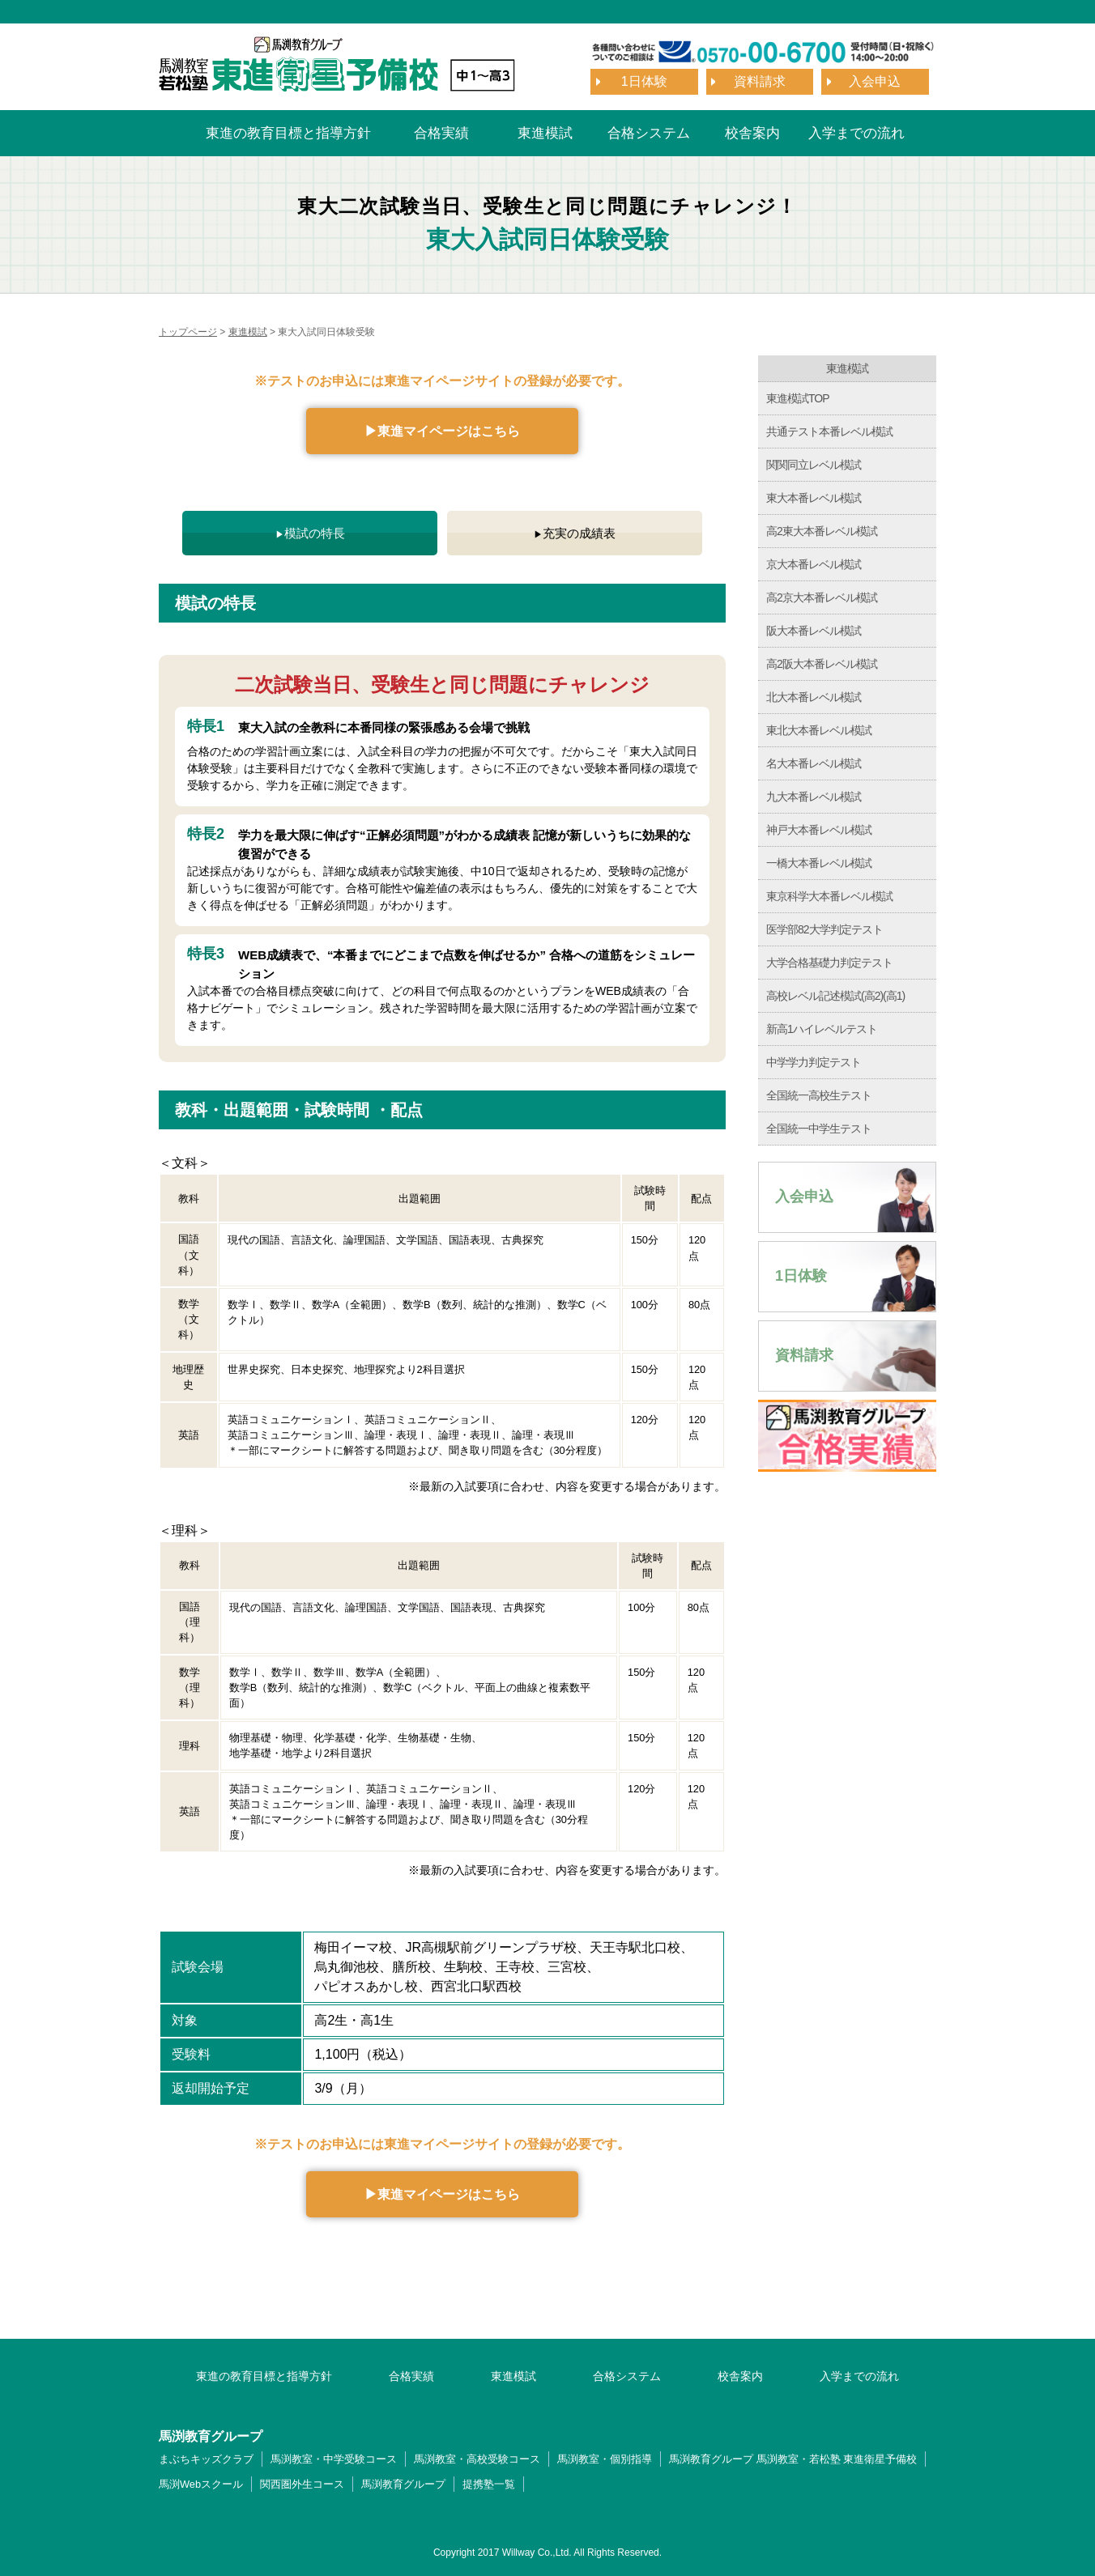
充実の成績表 (579, 533)
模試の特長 (314, 533)
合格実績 (441, 133)
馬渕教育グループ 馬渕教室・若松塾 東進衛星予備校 (793, 2459)
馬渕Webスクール (201, 2484)
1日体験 (644, 81)
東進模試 (545, 133)
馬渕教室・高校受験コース (477, 2459)
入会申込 (875, 81)
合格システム (648, 133)
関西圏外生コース (302, 2484)
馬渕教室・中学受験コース (334, 2459)
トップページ (188, 332)
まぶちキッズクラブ (206, 2459)
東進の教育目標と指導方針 (288, 133)
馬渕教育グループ (403, 2484)
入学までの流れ (856, 133)
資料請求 (760, 81)
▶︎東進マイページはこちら (442, 431)
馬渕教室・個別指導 (604, 2459)
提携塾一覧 (488, 2484)
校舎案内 (752, 133)
